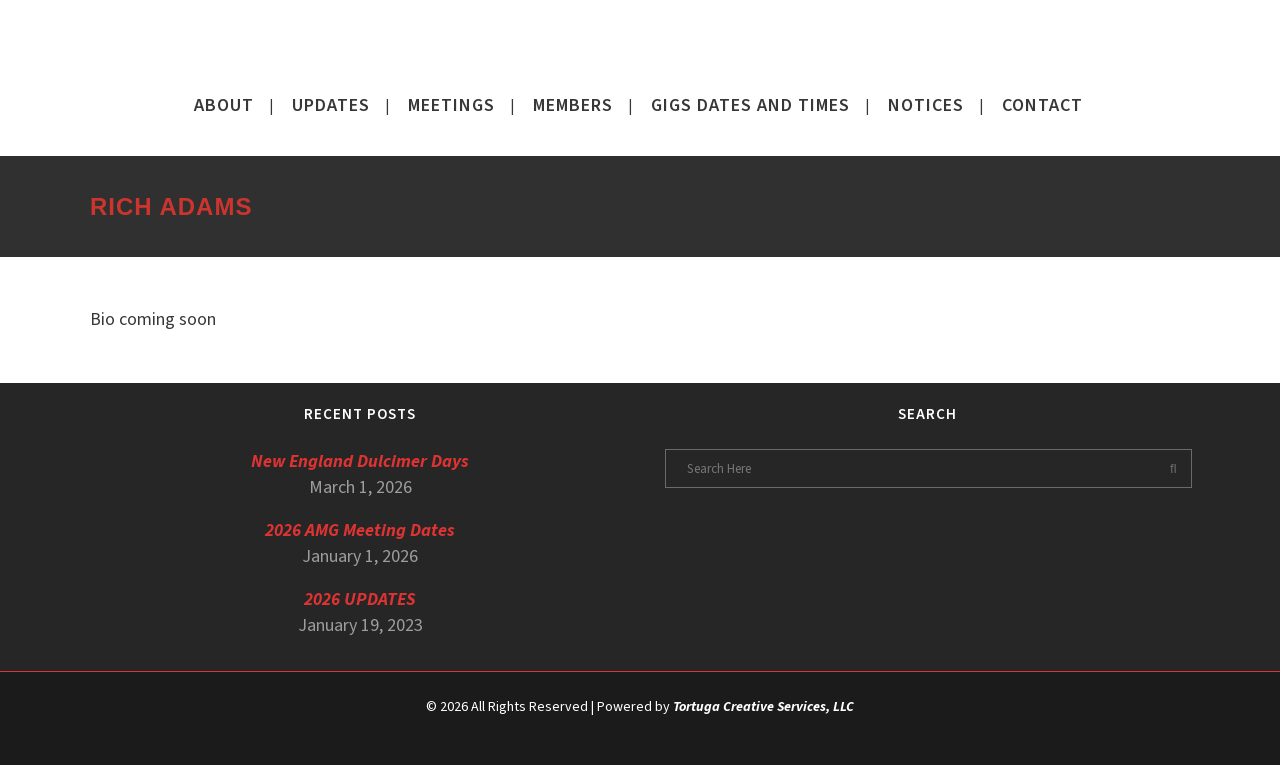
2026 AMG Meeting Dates (360, 530)
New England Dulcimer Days (360, 461)
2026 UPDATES (360, 599)
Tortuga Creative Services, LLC (763, 707)
